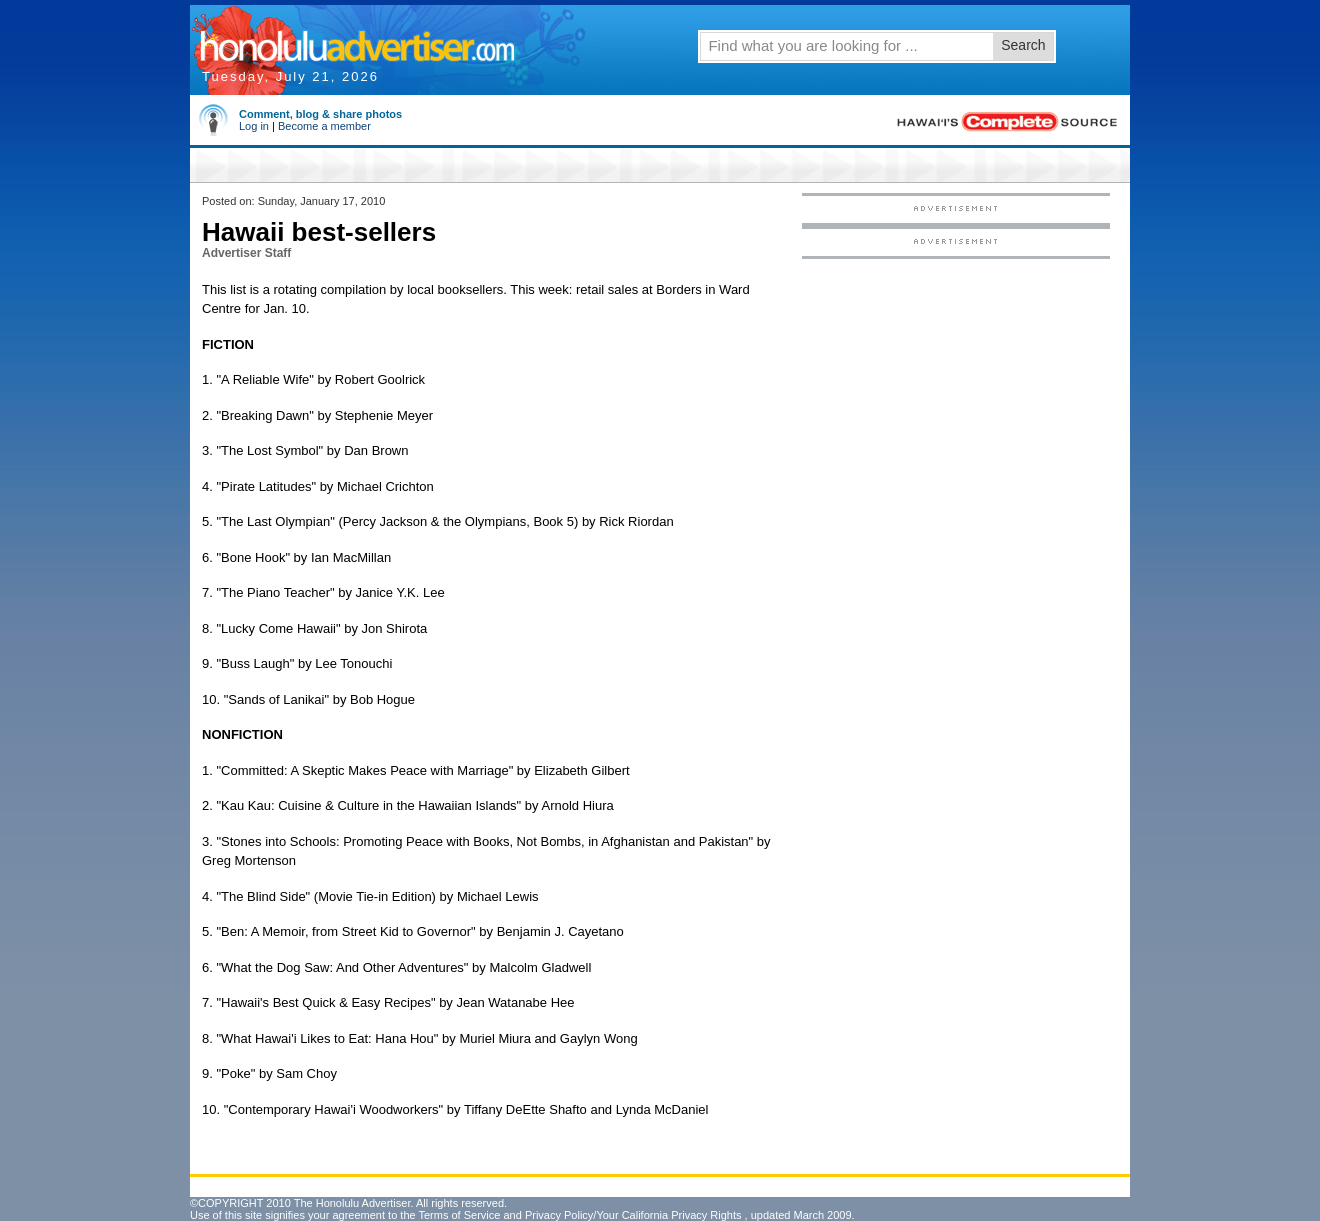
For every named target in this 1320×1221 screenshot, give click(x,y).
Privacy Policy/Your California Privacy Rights (633, 1215)
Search (1023, 45)
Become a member (324, 126)
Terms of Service (459, 1215)
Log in (254, 126)
